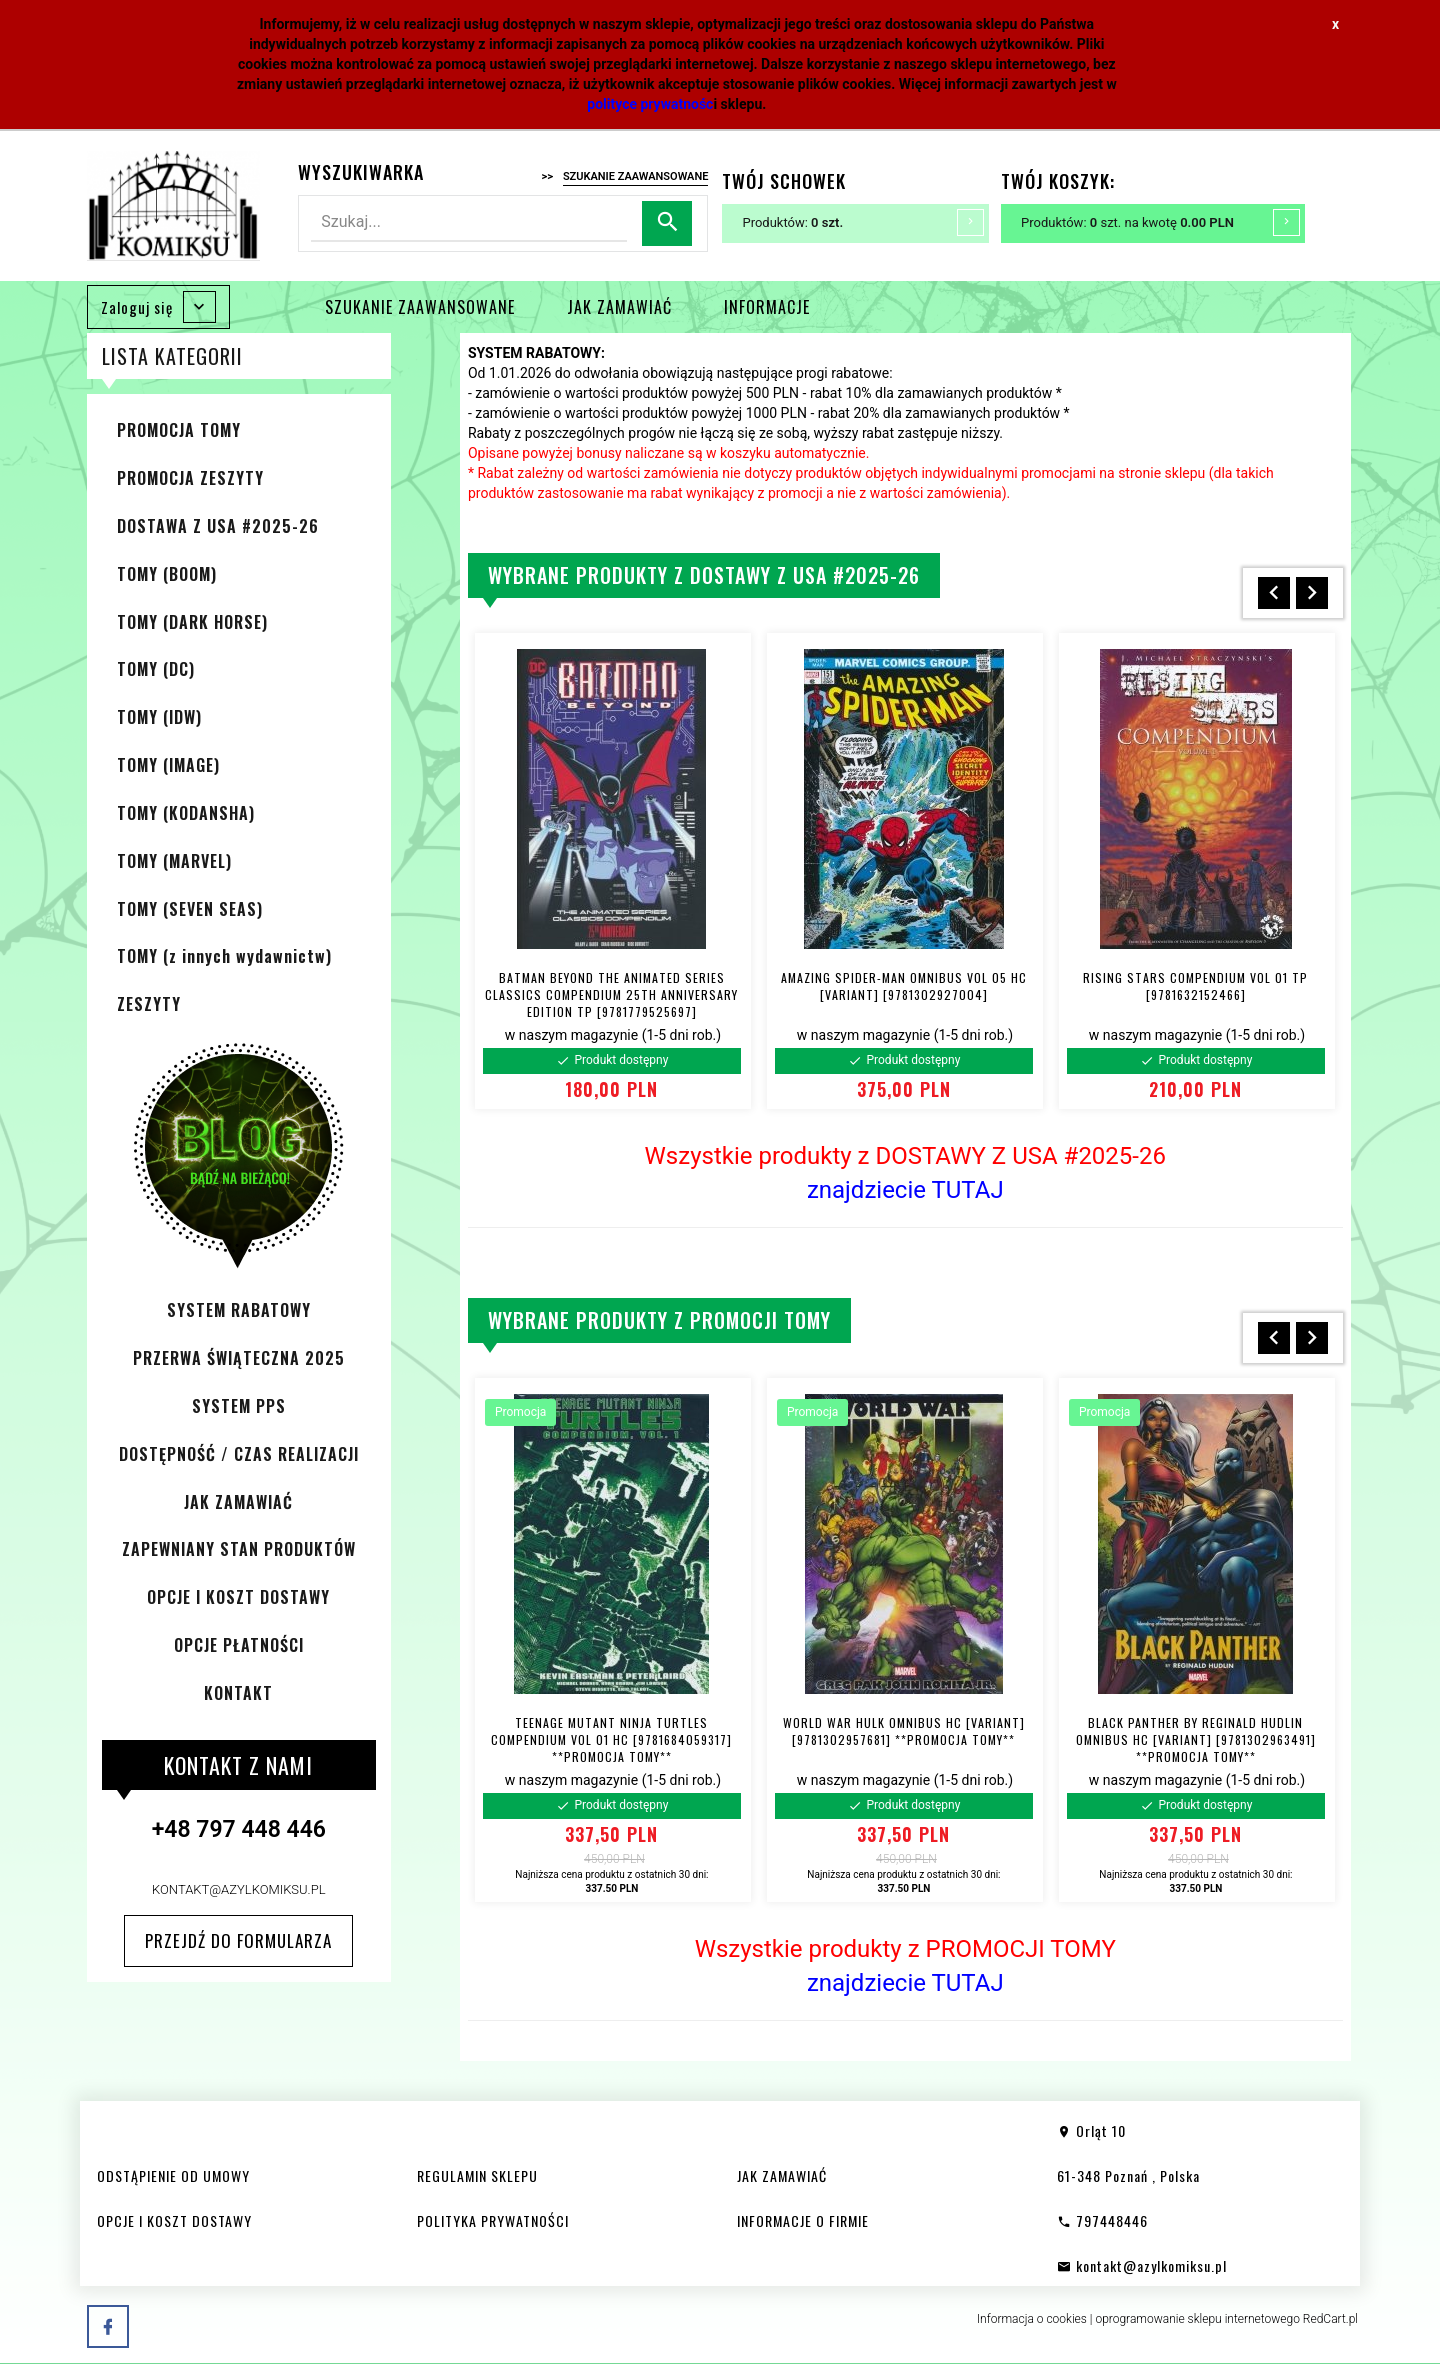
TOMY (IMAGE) (168, 765)
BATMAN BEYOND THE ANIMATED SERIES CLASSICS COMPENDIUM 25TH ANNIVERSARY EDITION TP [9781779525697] (611, 994)
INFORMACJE (767, 307)
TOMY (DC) (156, 669)
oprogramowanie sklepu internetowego (1197, 2319)
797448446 (1102, 2220)
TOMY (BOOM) (167, 574)
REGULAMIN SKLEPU (477, 2175)
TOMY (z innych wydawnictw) (224, 956)
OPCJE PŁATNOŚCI (239, 1645)
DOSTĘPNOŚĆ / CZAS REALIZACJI (239, 1454)
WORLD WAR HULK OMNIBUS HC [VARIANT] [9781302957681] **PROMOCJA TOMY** (904, 1731)
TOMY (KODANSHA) (186, 813)
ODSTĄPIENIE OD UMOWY (173, 2175)
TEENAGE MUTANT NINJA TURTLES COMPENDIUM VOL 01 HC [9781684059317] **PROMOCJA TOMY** (611, 1739)
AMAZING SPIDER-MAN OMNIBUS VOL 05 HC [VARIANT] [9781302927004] (904, 986)
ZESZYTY (149, 1004)
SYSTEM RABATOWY (239, 1310)
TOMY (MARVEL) (174, 861)
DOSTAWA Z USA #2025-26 (218, 526)
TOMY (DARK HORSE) (192, 622)
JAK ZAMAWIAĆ (619, 307)
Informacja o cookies (1032, 2319)
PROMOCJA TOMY (179, 430)
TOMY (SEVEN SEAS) (190, 909)
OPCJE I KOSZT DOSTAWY (238, 1597)
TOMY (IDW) (159, 717)
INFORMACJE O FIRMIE (803, 2220)
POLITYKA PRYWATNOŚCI (493, 2220)
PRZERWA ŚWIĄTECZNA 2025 (239, 1358)
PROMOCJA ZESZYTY (190, 478)
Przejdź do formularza (238, 1940)
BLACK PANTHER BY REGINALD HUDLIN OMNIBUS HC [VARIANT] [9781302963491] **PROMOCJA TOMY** (1196, 1739)
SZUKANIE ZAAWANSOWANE (420, 307)
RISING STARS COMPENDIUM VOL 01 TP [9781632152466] (1195, 986)
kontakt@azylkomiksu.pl (239, 1889)
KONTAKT (238, 1693)
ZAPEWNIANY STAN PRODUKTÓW (239, 1549)
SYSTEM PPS (239, 1406)
